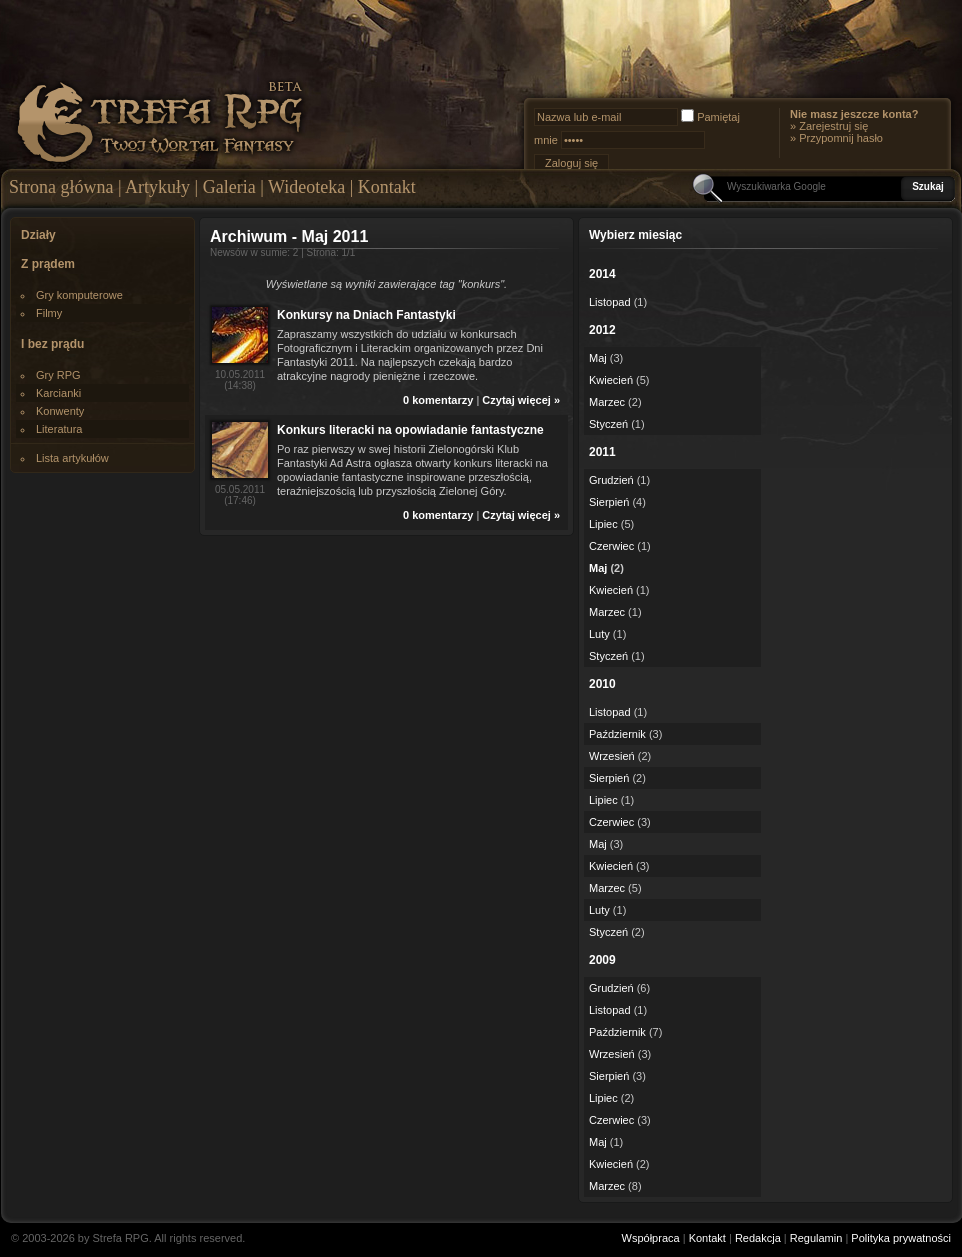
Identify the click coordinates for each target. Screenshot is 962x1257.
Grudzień (611, 480)
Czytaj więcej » (521, 400)
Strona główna (61, 187)
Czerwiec (611, 546)
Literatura (59, 429)
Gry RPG (58, 375)
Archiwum (248, 236)
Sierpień (609, 502)
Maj (598, 358)
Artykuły (157, 187)
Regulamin (816, 1238)
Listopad (610, 302)
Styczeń (608, 424)
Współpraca (651, 1238)
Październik (617, 734)
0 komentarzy (438, 400)
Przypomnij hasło (841, 138)
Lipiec (603, 524)
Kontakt (387, 187)
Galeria (229, 187)
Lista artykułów (72, 458)
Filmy (49, 313)
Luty (599, 634)
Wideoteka (306, 187)
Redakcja (758, 1238)
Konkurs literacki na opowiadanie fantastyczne (410, 430)
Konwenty (60, 411)
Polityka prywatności (901, 1238)
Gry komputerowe (79, 295)
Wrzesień (612, 756)
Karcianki (58, 393)
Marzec (607, 402)
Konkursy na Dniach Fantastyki (366, 315)
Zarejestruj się (833, 126)
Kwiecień (611, 380)
